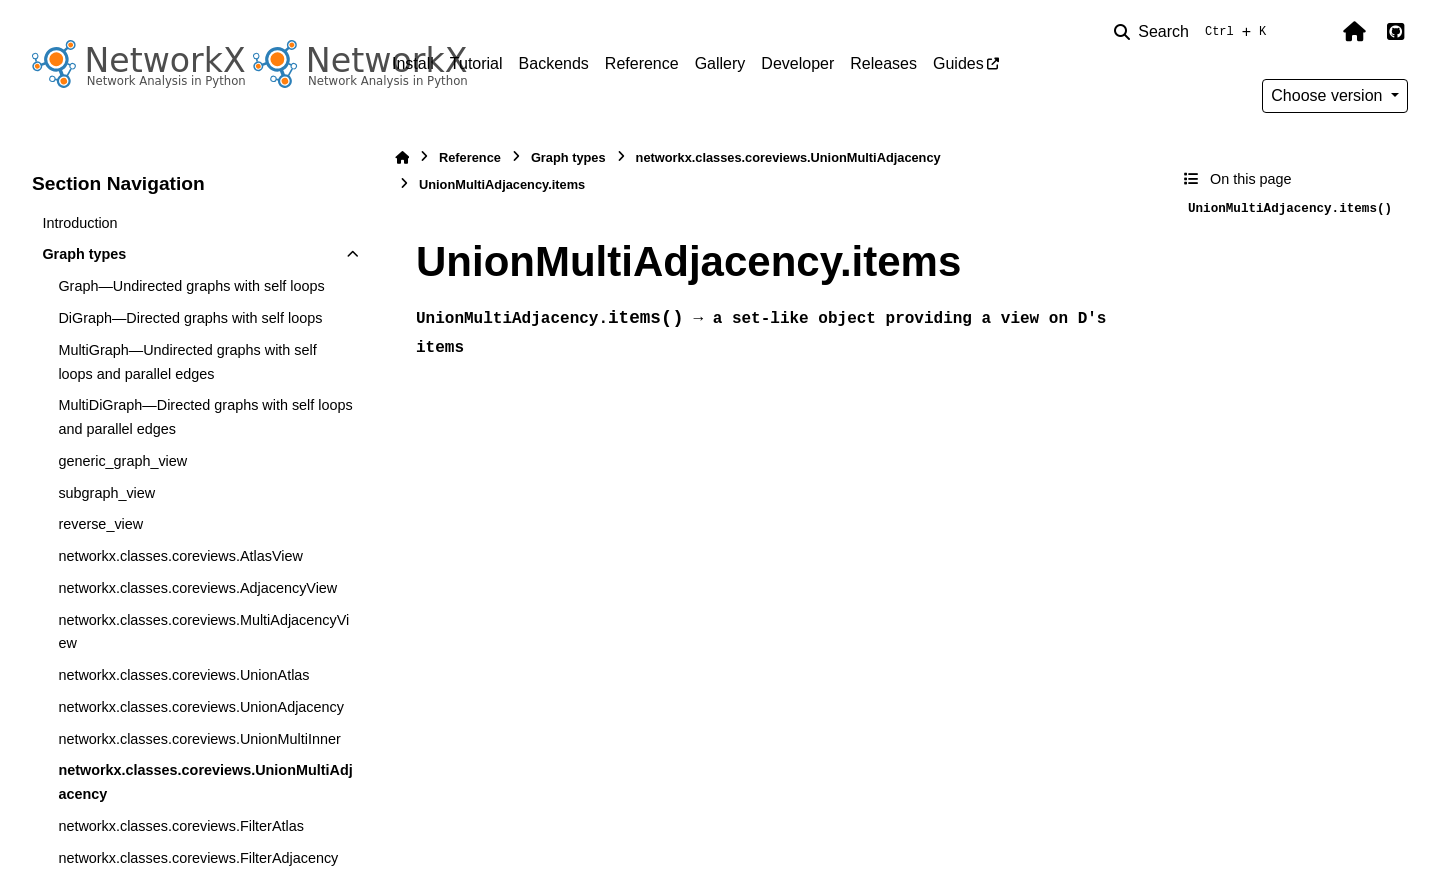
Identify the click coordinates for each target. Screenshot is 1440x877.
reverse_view (100, 524)
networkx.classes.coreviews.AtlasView (180, 556)
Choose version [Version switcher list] (1329, 95)
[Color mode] (1312, 32)
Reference (642, 63)
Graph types (84, 254)
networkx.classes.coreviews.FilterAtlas (181, 826)
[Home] (402, 157)
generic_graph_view (122, 461)
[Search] (1194, 32)
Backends (554, 63)
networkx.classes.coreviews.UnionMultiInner (199, 739)
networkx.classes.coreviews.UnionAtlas (183, 675)
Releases (883, 63)
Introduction (79, 223)
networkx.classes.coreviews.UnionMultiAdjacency (205, 782)
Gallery (720, 63)
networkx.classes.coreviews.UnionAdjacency (201, 707)
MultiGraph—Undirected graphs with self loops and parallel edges (187, 362)
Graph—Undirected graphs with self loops (191, 286)
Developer (797, 63)
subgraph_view (106, 493)
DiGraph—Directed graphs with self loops (190, 318)
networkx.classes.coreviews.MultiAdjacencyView (203, 632)
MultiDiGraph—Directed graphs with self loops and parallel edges (205, 417)
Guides (958, 63)
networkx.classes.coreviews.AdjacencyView (197, 588)
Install (413, 63)
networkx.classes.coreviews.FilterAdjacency (198, 858)
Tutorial (476, 63)
